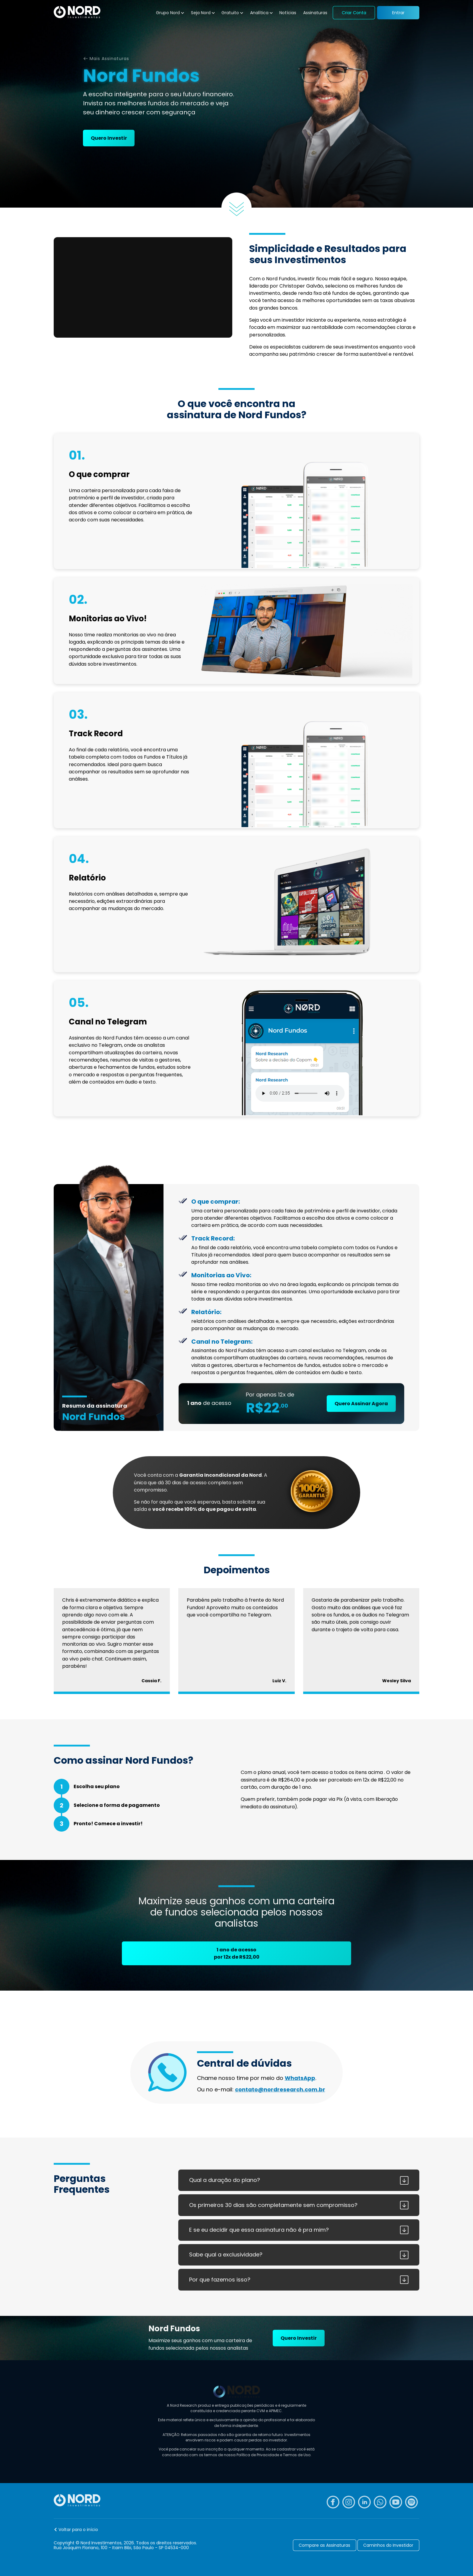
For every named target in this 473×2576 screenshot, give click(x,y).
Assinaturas (315, 13)
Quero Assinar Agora (361, 1403)
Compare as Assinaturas (324, 2545)
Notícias (287, 13)
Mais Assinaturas (109, 59)
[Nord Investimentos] (77, 12)
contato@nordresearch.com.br (280, 2089)
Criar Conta (354, 13)
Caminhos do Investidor (388, 2545)
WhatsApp (300, 2078)
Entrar (398, 13)
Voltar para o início (78, 2529)
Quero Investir (109, 138)
